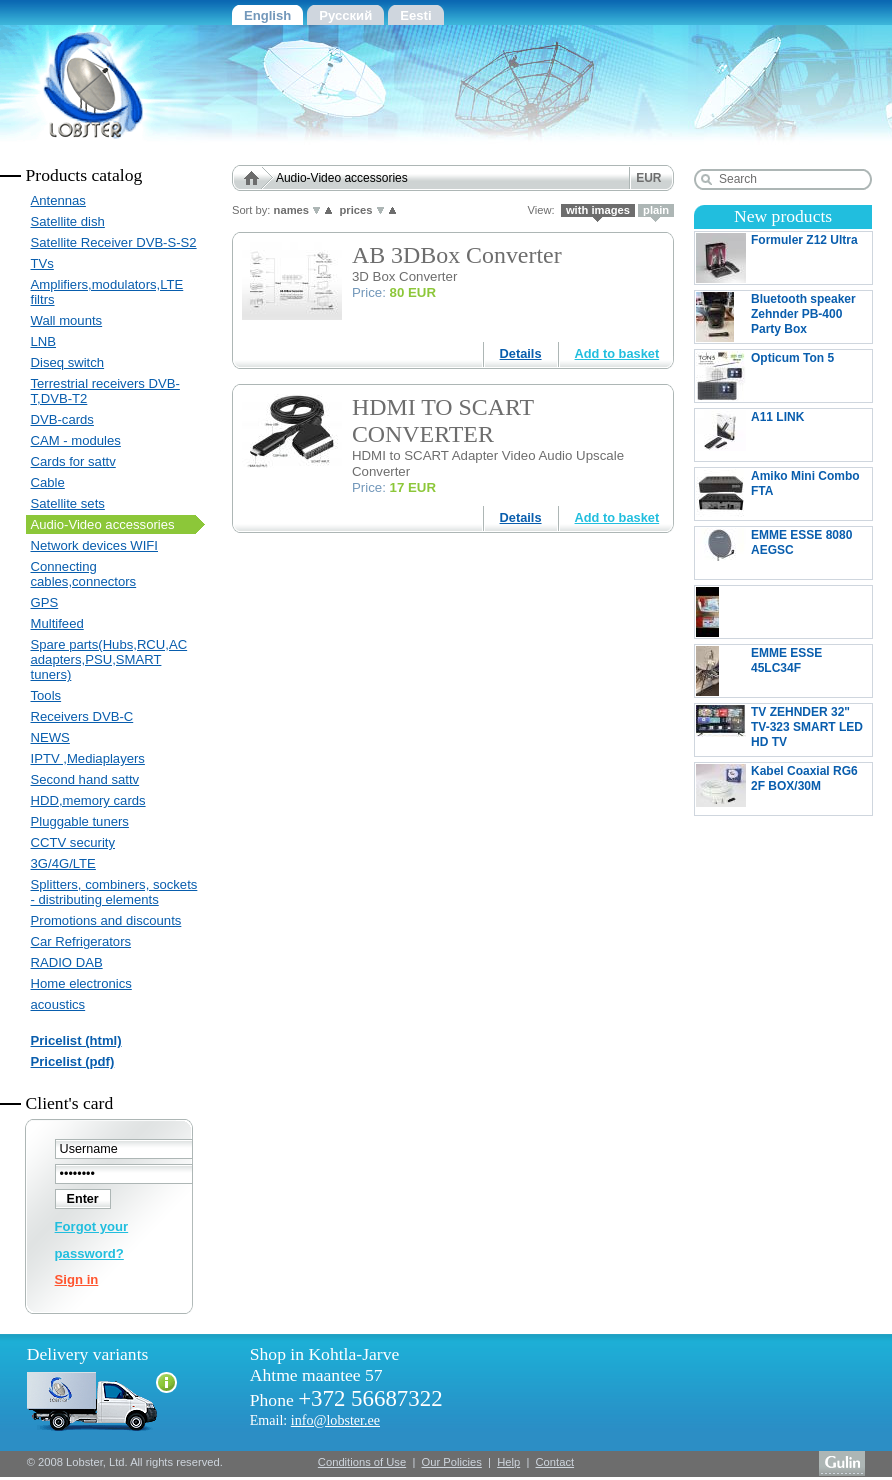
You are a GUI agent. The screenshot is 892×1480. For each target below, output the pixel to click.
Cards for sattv (73, 461)
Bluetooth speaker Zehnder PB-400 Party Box (776, 317)
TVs (42, 263)
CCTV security (73, 842)
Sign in (77, 1279)
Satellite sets (68, 503)
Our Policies (452, 1462)
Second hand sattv (85, 779)
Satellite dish (68, 221)
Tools (46, 695)
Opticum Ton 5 (783, 376)
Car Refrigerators (81, 941)
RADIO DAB (67, 962)
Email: (315, 1420)
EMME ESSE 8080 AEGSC (783, 553)
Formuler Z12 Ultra (783, 258)
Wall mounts (67, 320)
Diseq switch (68, 362)
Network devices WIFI (94, 545)
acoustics (58, 1004)
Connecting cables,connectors (84, 574)
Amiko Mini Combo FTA (783, 494)
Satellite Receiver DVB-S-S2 (114, 242)
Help (508, 1462)
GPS (45, 602)
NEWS (50, 737)
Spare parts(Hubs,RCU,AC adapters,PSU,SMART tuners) (109, 659)
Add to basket (617, 353)
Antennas (58, 200)
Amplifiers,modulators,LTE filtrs (107, 292)
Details (521, 353)
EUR (648, 178)
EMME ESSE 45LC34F (783, 671)
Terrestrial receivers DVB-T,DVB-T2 (105, 391)
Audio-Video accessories (103, 524)
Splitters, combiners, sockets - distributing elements (114, 892)
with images (598, 210)
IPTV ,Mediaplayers (88, 758)
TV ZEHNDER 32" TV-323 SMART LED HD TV (783, 730)
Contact (555, 1462)
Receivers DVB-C (82, 716)
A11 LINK (783, 435)
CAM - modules (76, 440)
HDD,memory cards (88, 800)
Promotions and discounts (106, 920)
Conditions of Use (362, 1462)
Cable (48, 482)
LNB (44, 341)
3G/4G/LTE (63, 863)
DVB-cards (62, 419)
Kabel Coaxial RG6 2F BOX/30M (783, 789)
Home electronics (81, 983)
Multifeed (57, 623)
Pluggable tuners (80, 821)
